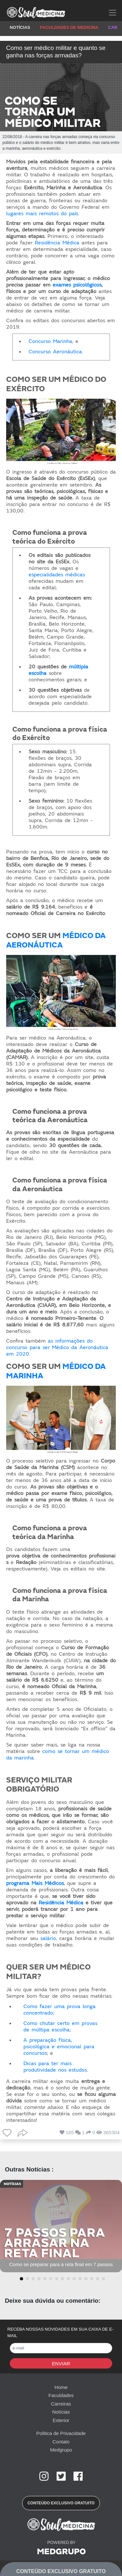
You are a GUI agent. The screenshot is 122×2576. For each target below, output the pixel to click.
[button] (20, 2278)
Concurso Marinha (50, 341)
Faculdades (61, 2395)
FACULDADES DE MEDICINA (69, 27)
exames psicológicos (77, 285)
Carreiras (61, 2403)
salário (48, 1938)
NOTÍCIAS (20, 27)
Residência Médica (57, 243)
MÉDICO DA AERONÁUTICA (56, 940)
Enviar (61, 2363)
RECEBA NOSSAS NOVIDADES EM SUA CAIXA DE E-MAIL (60, 2332)
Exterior (61, 2420)
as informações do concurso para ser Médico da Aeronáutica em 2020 (57, 1347)
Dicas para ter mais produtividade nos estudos (55, 2066)
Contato (61, 2441)
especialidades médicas (57, 574)
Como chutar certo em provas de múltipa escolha (60, 2026)
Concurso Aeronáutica (55, 351)
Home (60, 2387)
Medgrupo (61, 2449)
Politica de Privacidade (61, 2433)
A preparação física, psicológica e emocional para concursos (58, 2046)
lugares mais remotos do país (42, 213)
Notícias (61, 2412)
